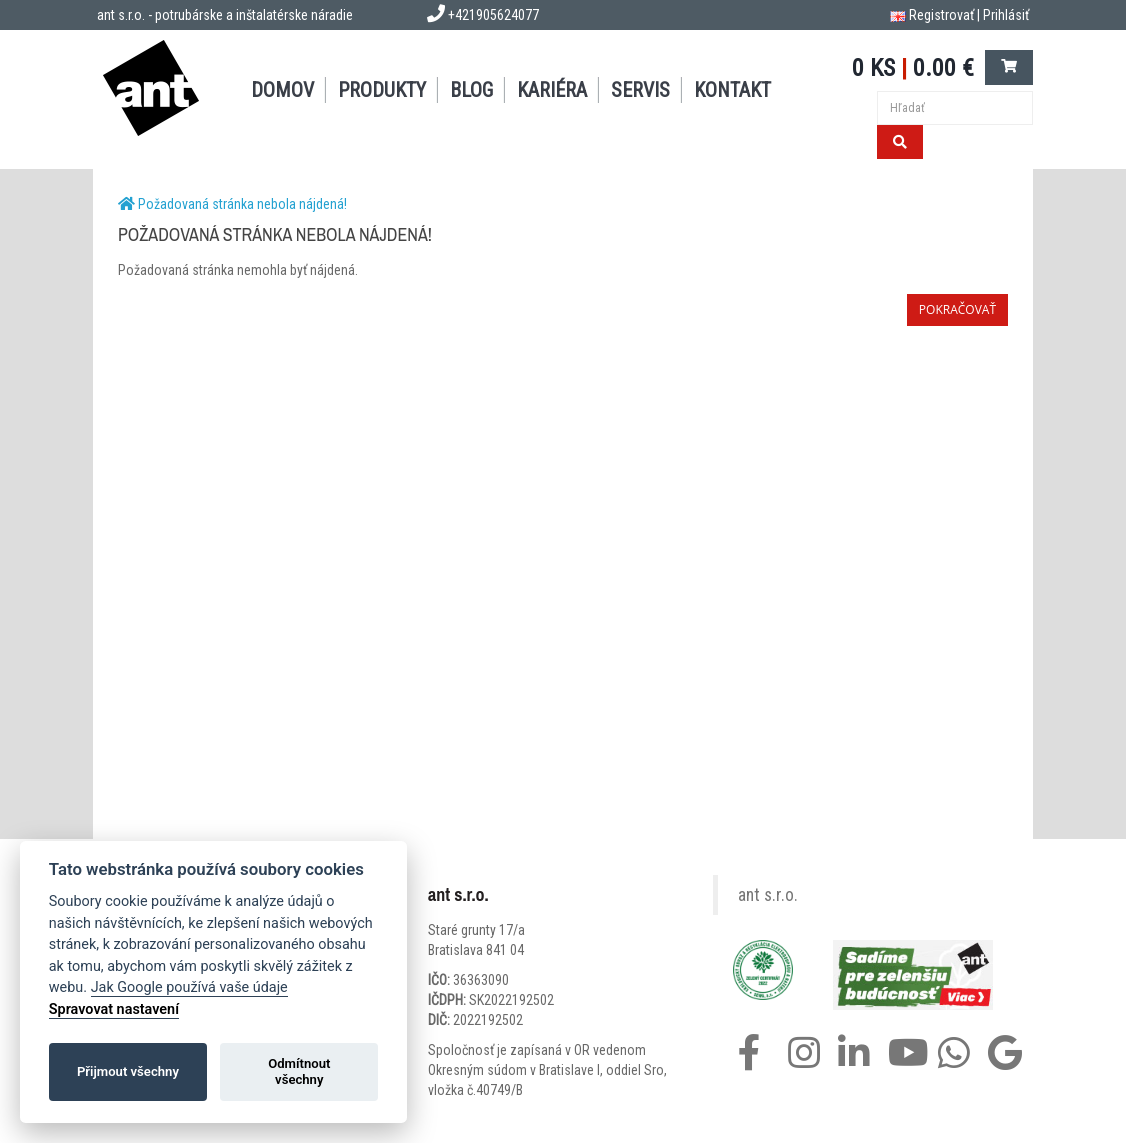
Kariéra (552, 90)
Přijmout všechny (128, 1071)
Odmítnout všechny (299, 1071)
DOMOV (282, 90)
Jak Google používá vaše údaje (189, 987)
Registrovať (941, 15)
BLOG (471, 90)
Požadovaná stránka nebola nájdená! (242, 204)
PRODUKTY (382, 90)
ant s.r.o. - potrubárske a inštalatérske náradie (225, 15)
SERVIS (640, 90)
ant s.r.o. (768, 895)
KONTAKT (732, 90)
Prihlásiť (1006, 15)
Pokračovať (957, 309)
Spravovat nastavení (114, 1009)
